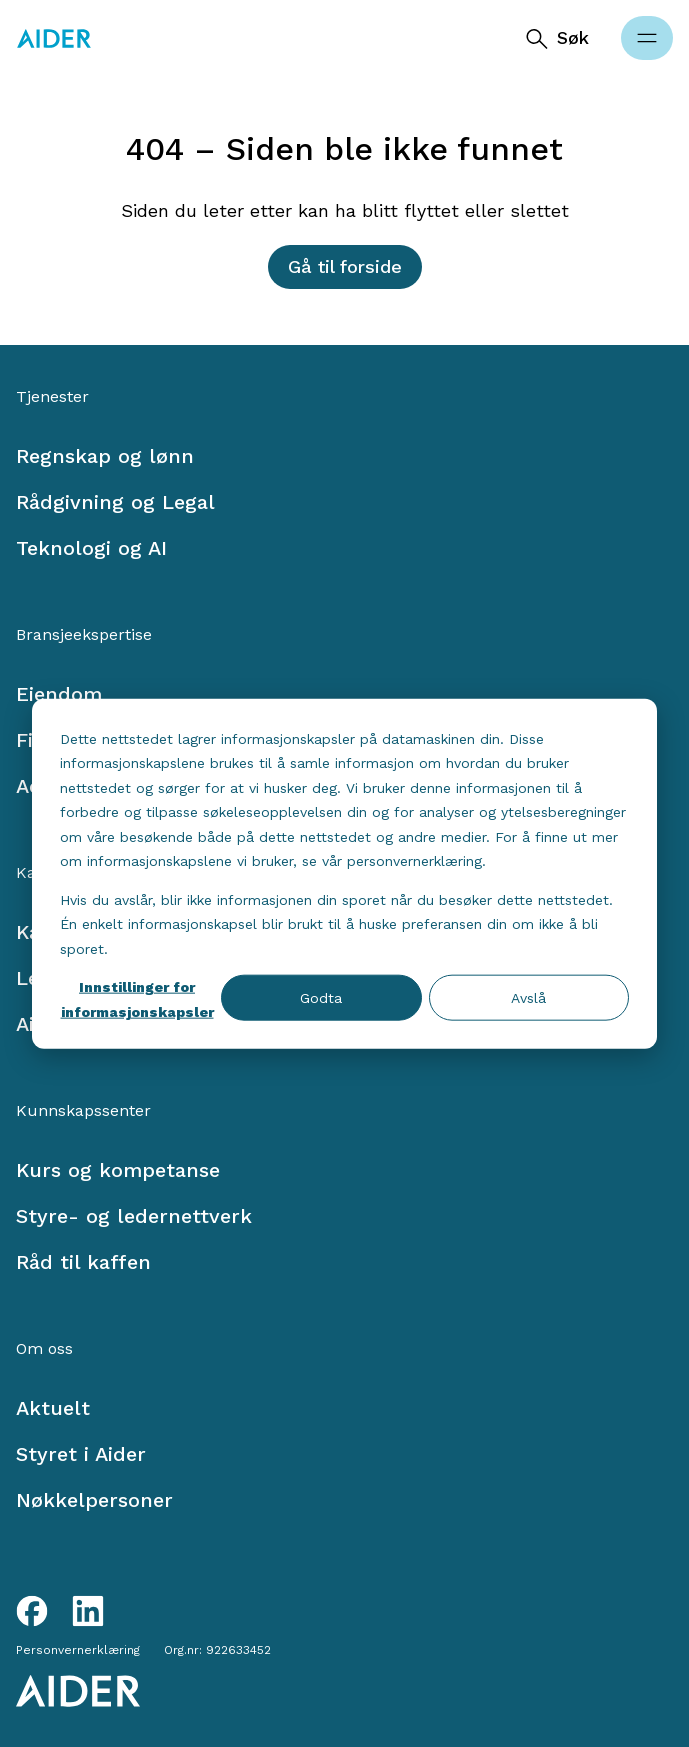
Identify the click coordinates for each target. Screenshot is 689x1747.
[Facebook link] (32, 1611)
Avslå (528, 998)
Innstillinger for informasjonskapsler (137, 999)
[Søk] (556, 38)
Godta (321, 998)
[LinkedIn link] (88, 1611)
